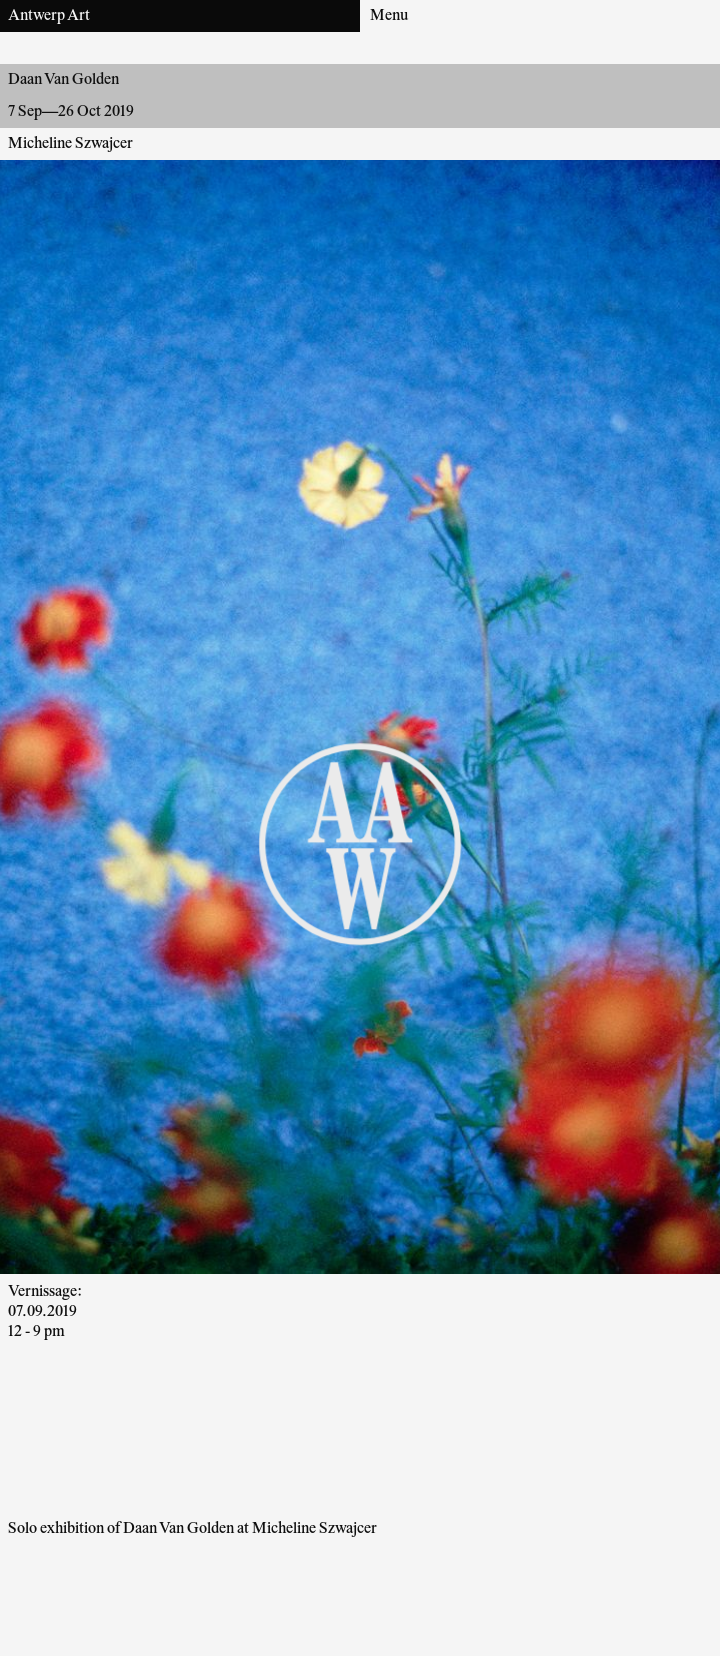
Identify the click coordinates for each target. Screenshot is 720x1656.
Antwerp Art (49, 16)
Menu (389, 16)
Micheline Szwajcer (70, 144)
